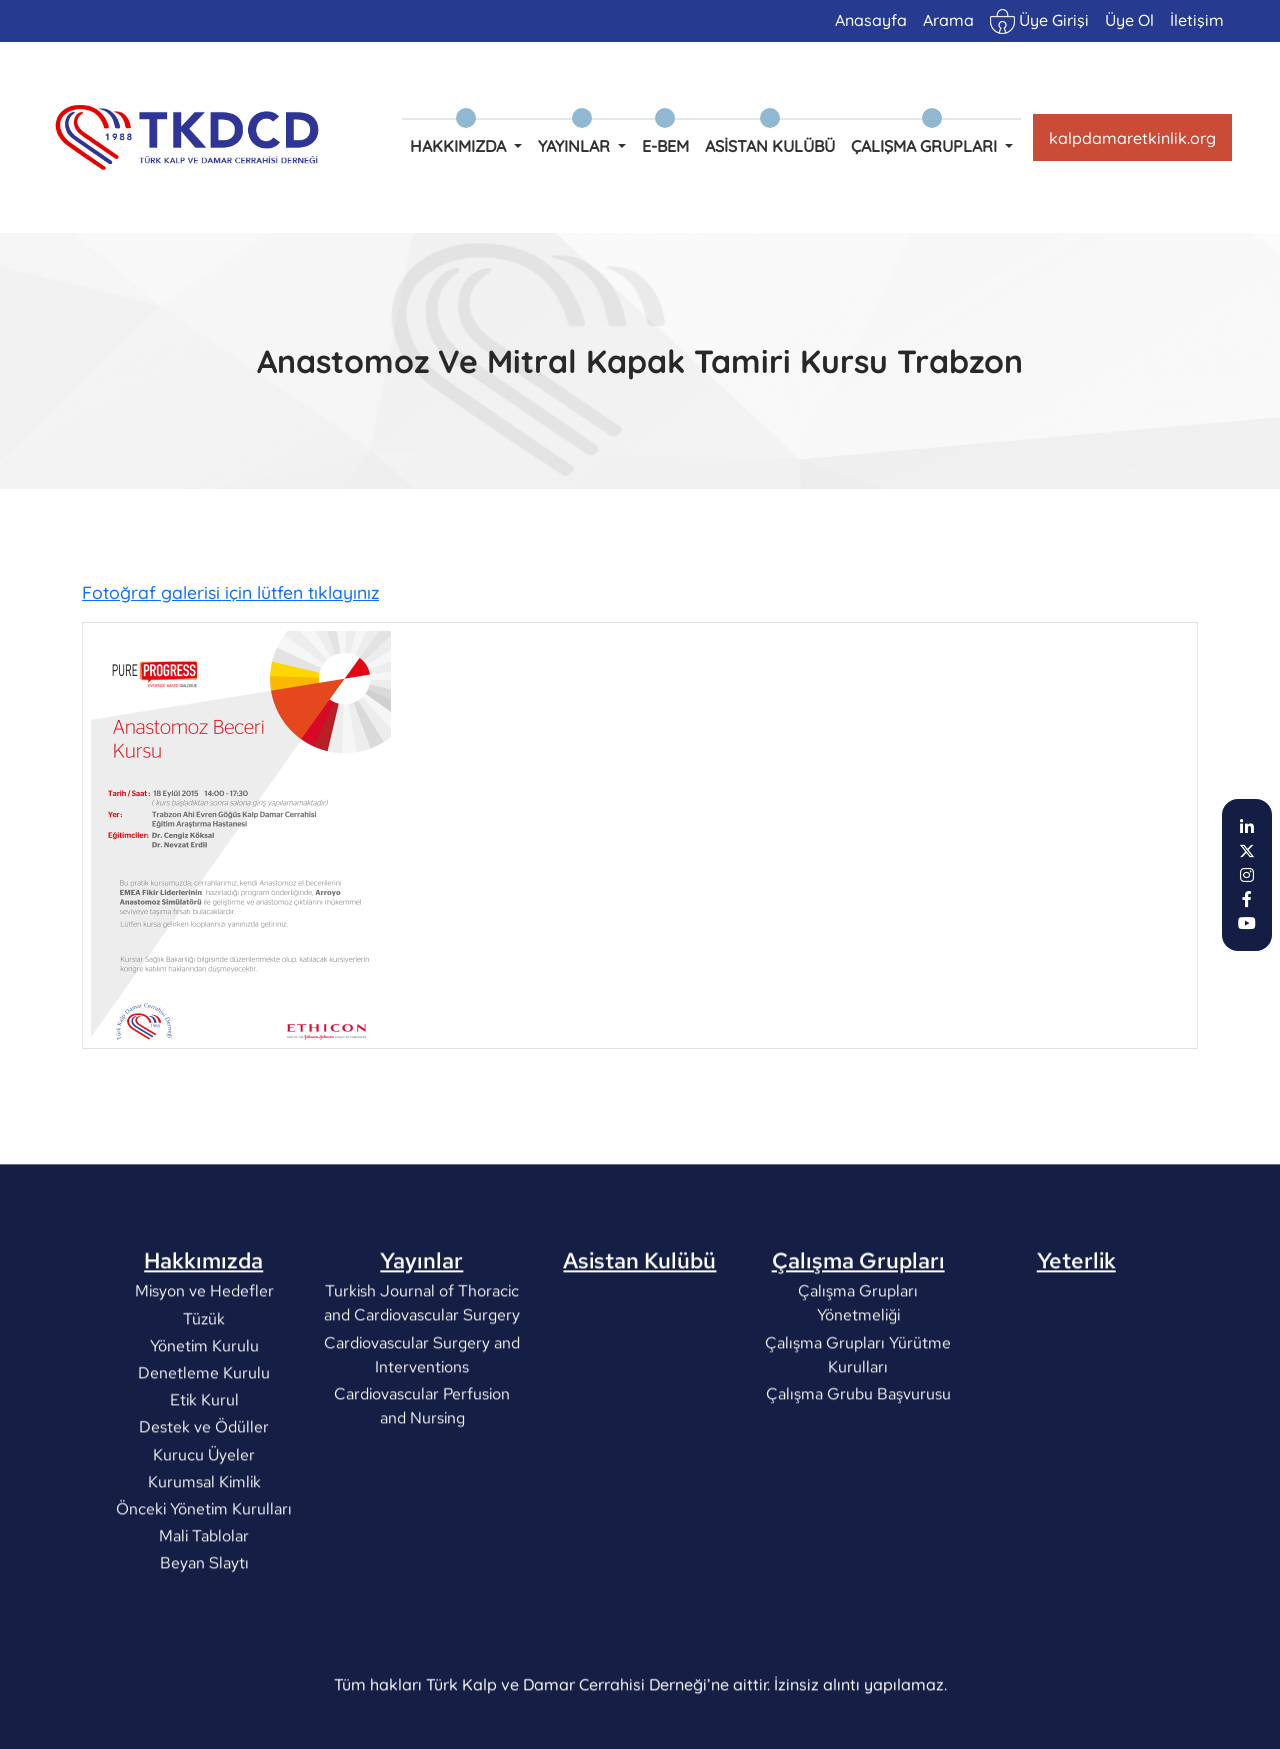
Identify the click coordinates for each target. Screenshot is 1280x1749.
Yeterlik (1076, 1324)
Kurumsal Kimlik (203, 1545)
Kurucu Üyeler (204, 1518)
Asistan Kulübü (770, 146)
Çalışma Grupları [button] (926, 146)
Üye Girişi (1039, 21)
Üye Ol (1129, 20)
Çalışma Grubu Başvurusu (858, 1457)
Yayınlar (421, 1324)
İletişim (1197, 20)
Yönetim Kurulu (203, 1409)
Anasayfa (871, 20)
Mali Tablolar (204, 1599)
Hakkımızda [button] (460, 146)
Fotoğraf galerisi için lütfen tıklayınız (230, 594)
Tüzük (204, 1382)
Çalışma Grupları (858, 1324)
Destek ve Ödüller (204, 1491)
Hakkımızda (203, 1324)
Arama (948, 20)
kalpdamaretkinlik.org (1132, 138)
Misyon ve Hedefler (203, 1355)
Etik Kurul (203, 1463)
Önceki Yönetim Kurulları (204, 1572)
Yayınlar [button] (576, 146)
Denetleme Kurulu (204, 1436)
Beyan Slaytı (203, 1626)
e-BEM (665, 146)
